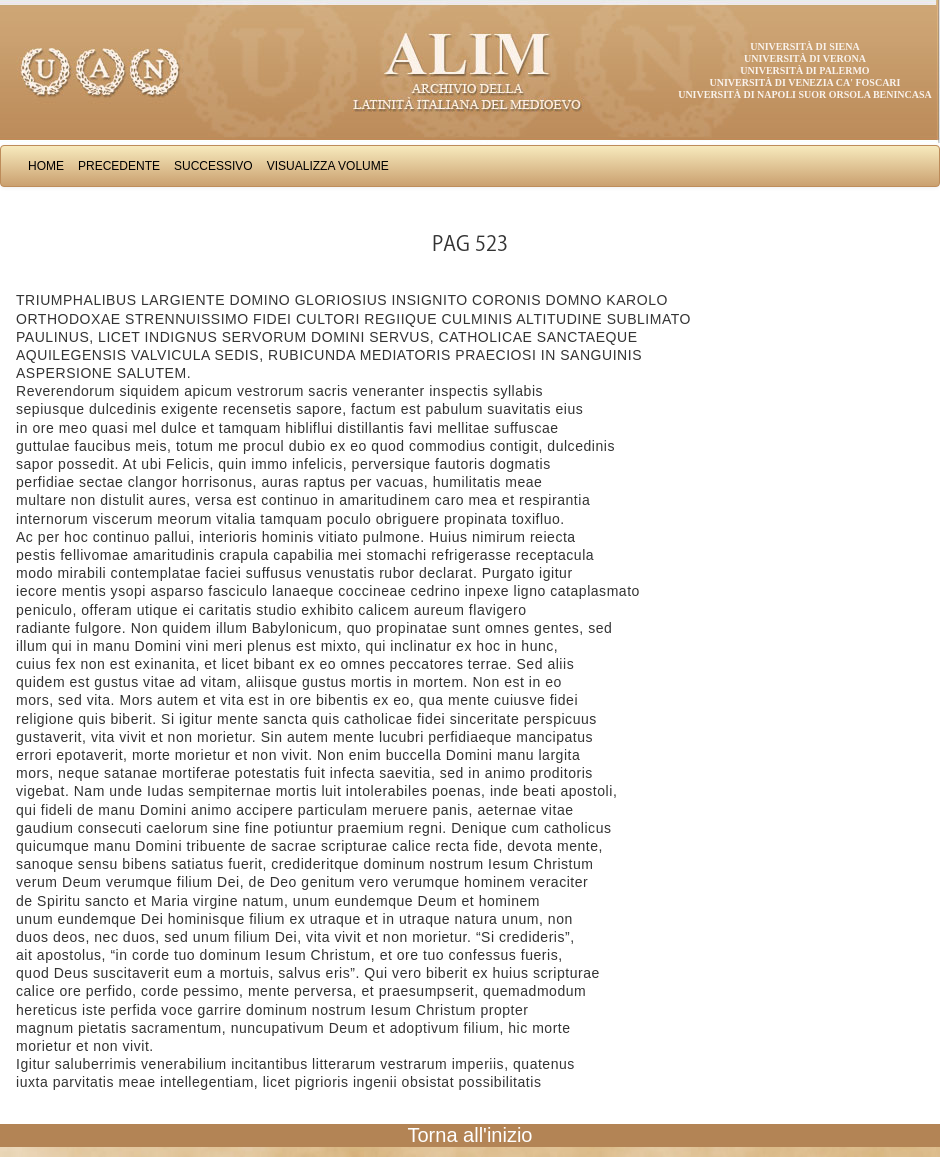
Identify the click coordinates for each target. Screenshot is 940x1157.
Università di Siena (804, 46)
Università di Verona (805, 58)
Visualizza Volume (328, 166)
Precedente (119, 166)
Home (46, 166)
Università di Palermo (804, 70)
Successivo (213, 166)
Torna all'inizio (470, 1135)
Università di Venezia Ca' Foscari (805, 82)
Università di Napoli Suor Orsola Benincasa (805, 94)
